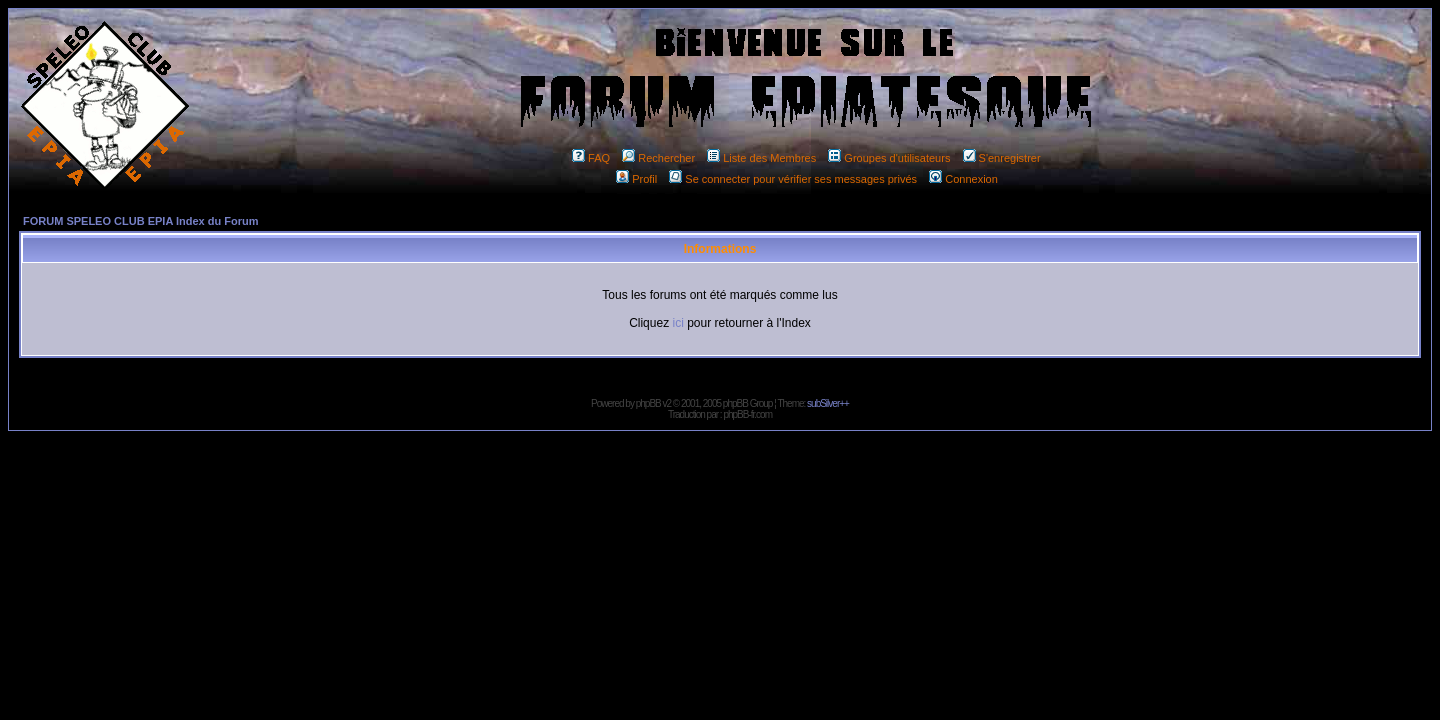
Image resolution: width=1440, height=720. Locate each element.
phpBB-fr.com (747, 414)
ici (677, 323)
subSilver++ (828, 403)
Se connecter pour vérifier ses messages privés (793, 179)
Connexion (963, 179)
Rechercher (658, 158)
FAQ (591, 158)
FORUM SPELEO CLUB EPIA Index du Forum (141, 221)
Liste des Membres (761, 158)
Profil (636, 179)
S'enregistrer (1002, 158)
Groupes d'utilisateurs (889, 158)
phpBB (648, 403)
